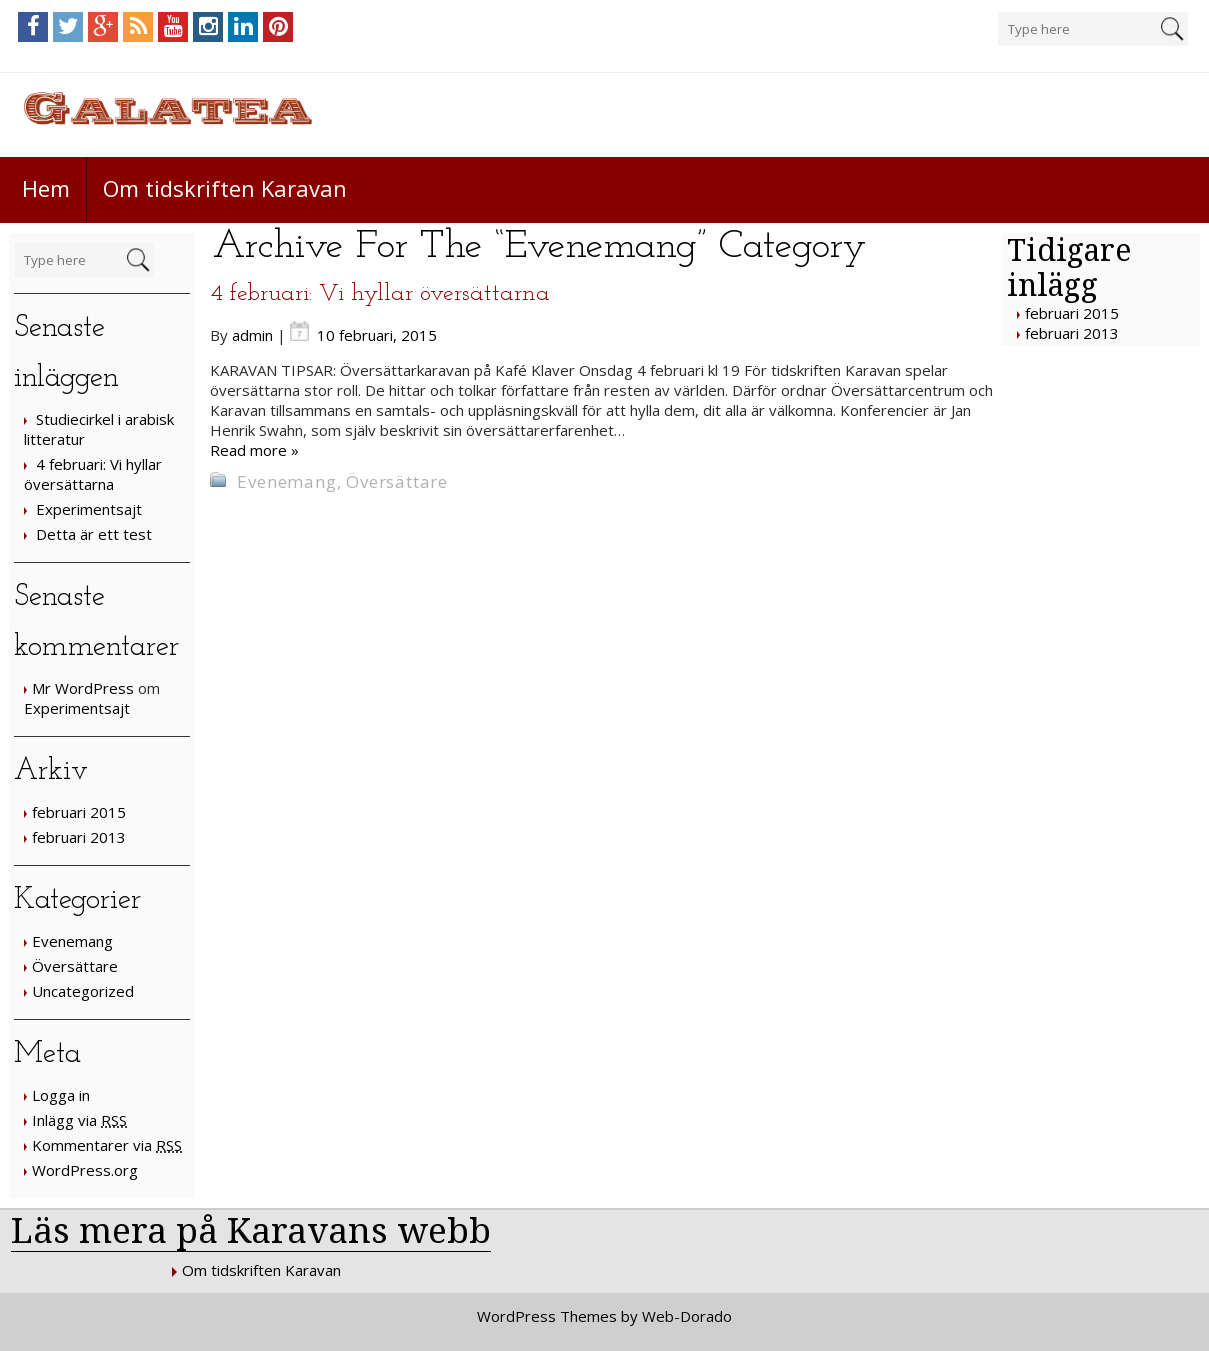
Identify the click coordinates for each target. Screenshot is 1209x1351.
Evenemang (72, 941)
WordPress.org (85, 1170)
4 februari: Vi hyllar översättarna (93, 474)
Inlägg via (79, 1120)
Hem (46, 188)
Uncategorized (83, 991)
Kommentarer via (107, 1145)
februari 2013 (79, 837)
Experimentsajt (89, 509)
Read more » (254, 450)
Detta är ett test (94, 534)
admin (252, 335)
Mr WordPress (83, 688)
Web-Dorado (687, 1316)
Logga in (61, 1095)
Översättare (75, 966)
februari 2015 (79, 812)
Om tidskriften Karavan (225, 188)
